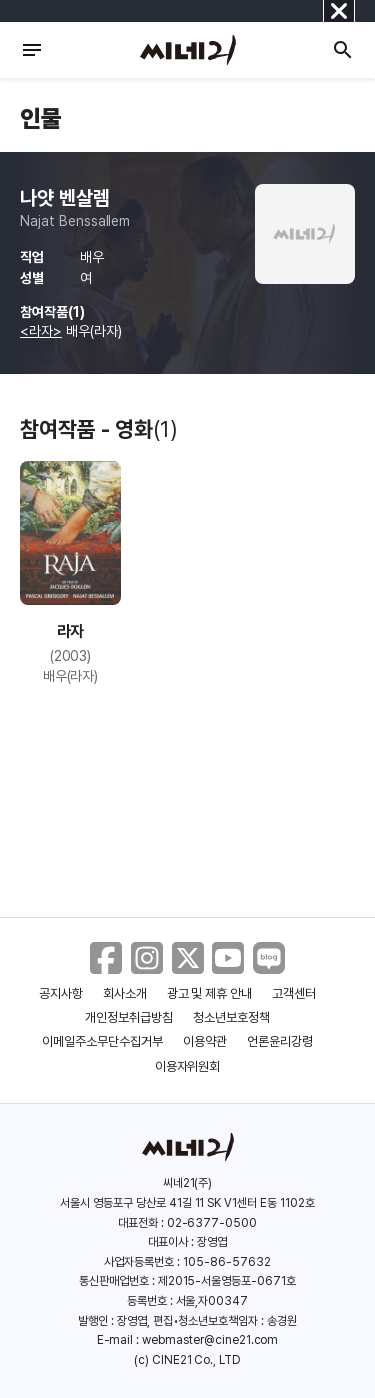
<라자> (41, 331)
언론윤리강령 (280, 1041)
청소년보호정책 (231, 1017)
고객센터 (294, 993)
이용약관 (205, 1041)
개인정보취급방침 (129, 1017)
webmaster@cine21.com (210, 1340)
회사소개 (125, 993)
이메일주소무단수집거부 (102, 1041)
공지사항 (61, 993)
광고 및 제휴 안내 (210, 993)
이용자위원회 (188, 1066)
